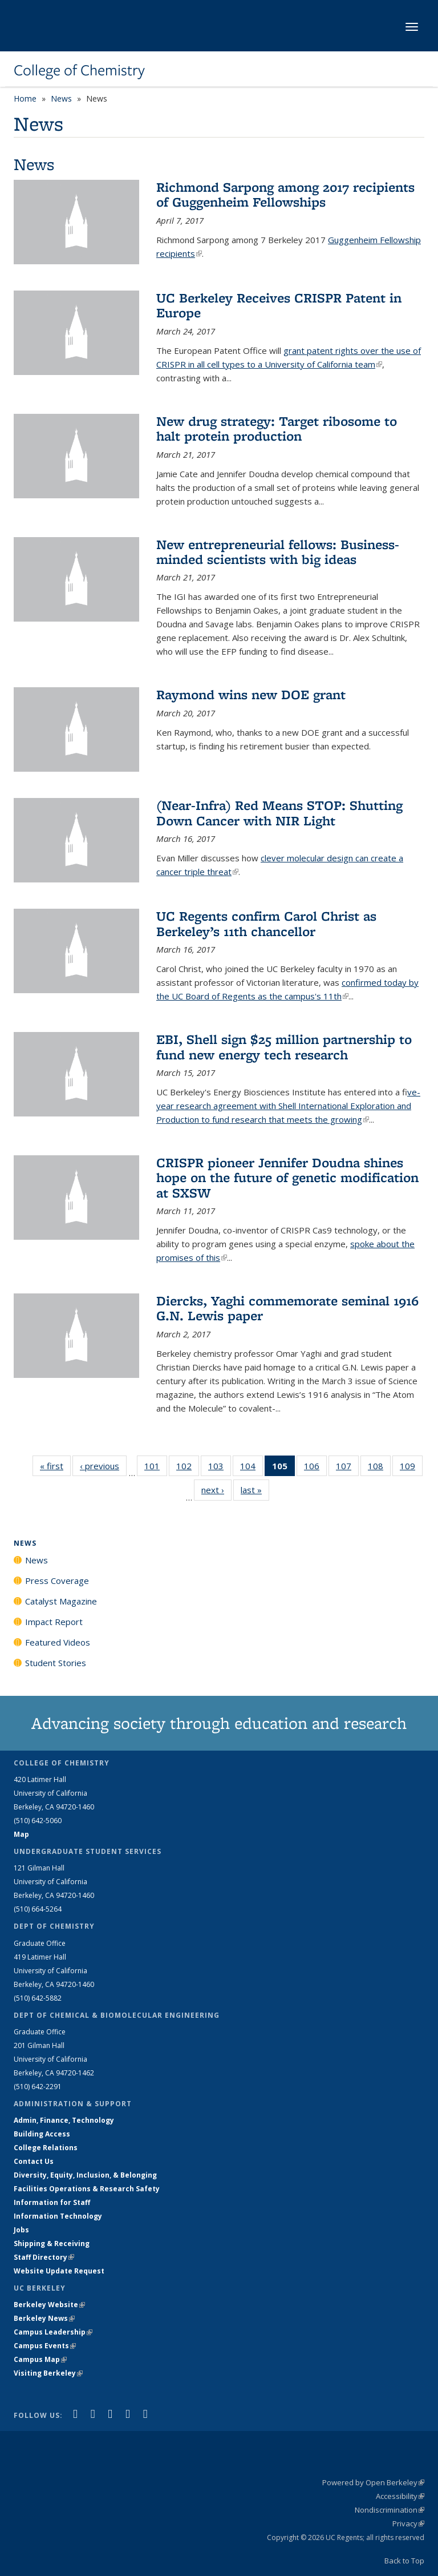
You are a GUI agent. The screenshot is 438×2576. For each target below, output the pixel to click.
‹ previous (103, 1466)
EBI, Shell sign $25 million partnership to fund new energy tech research (284, 1046)
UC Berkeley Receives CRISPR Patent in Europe (279, 305)
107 (347, 1468)
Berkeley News (44, 2318)
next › (216, 1489)
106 (315, 1468)
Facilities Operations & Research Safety (87, 2189)
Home (25, 98)
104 (251, 1468)
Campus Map (40, 2359)
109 (411, 1468)
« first (55, 1466)
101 (155, 1468)
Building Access (42, 2134)
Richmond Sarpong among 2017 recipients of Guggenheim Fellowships (285, 194)
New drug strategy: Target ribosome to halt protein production (276, 428)
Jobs (21, 2230)
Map (21, 1834)
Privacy (408, 2523)
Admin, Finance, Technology (64, 2120)
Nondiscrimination (389, 2510)
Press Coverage (57, 1580)
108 (379, 1468)
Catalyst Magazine (61, 1601)
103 (219, 1468)
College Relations (46, 2147)
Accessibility (400, 2496)
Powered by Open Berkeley (373, 2482)
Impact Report (54, 1621)
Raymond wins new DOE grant (251, 694)
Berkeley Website (49, 2304)
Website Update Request (59, 2271)
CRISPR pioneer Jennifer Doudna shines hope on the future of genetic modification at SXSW (287, 1178)
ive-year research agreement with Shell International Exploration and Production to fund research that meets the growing (288, 1105)
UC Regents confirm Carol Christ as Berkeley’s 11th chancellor (266, 923)
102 (187, 1468)
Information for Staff (52, 2202)
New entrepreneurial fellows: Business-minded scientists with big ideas (277, 551)
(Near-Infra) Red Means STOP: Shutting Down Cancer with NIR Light (279, 812)
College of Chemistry (79, 70)
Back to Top (404, 2560)
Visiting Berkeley (48, 2373)
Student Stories (55, 1662)
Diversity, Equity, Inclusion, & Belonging (85, 2175)
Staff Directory (44, 2257)
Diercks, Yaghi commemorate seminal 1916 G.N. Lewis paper (287, 1308)
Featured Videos (57, 1642)
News (61, 98)
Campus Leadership (53, 2332)
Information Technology (58, 2216)
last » (255, 1489)
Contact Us (34, 2161)
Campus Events (45, 2346)
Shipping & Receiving (52, 2243)
